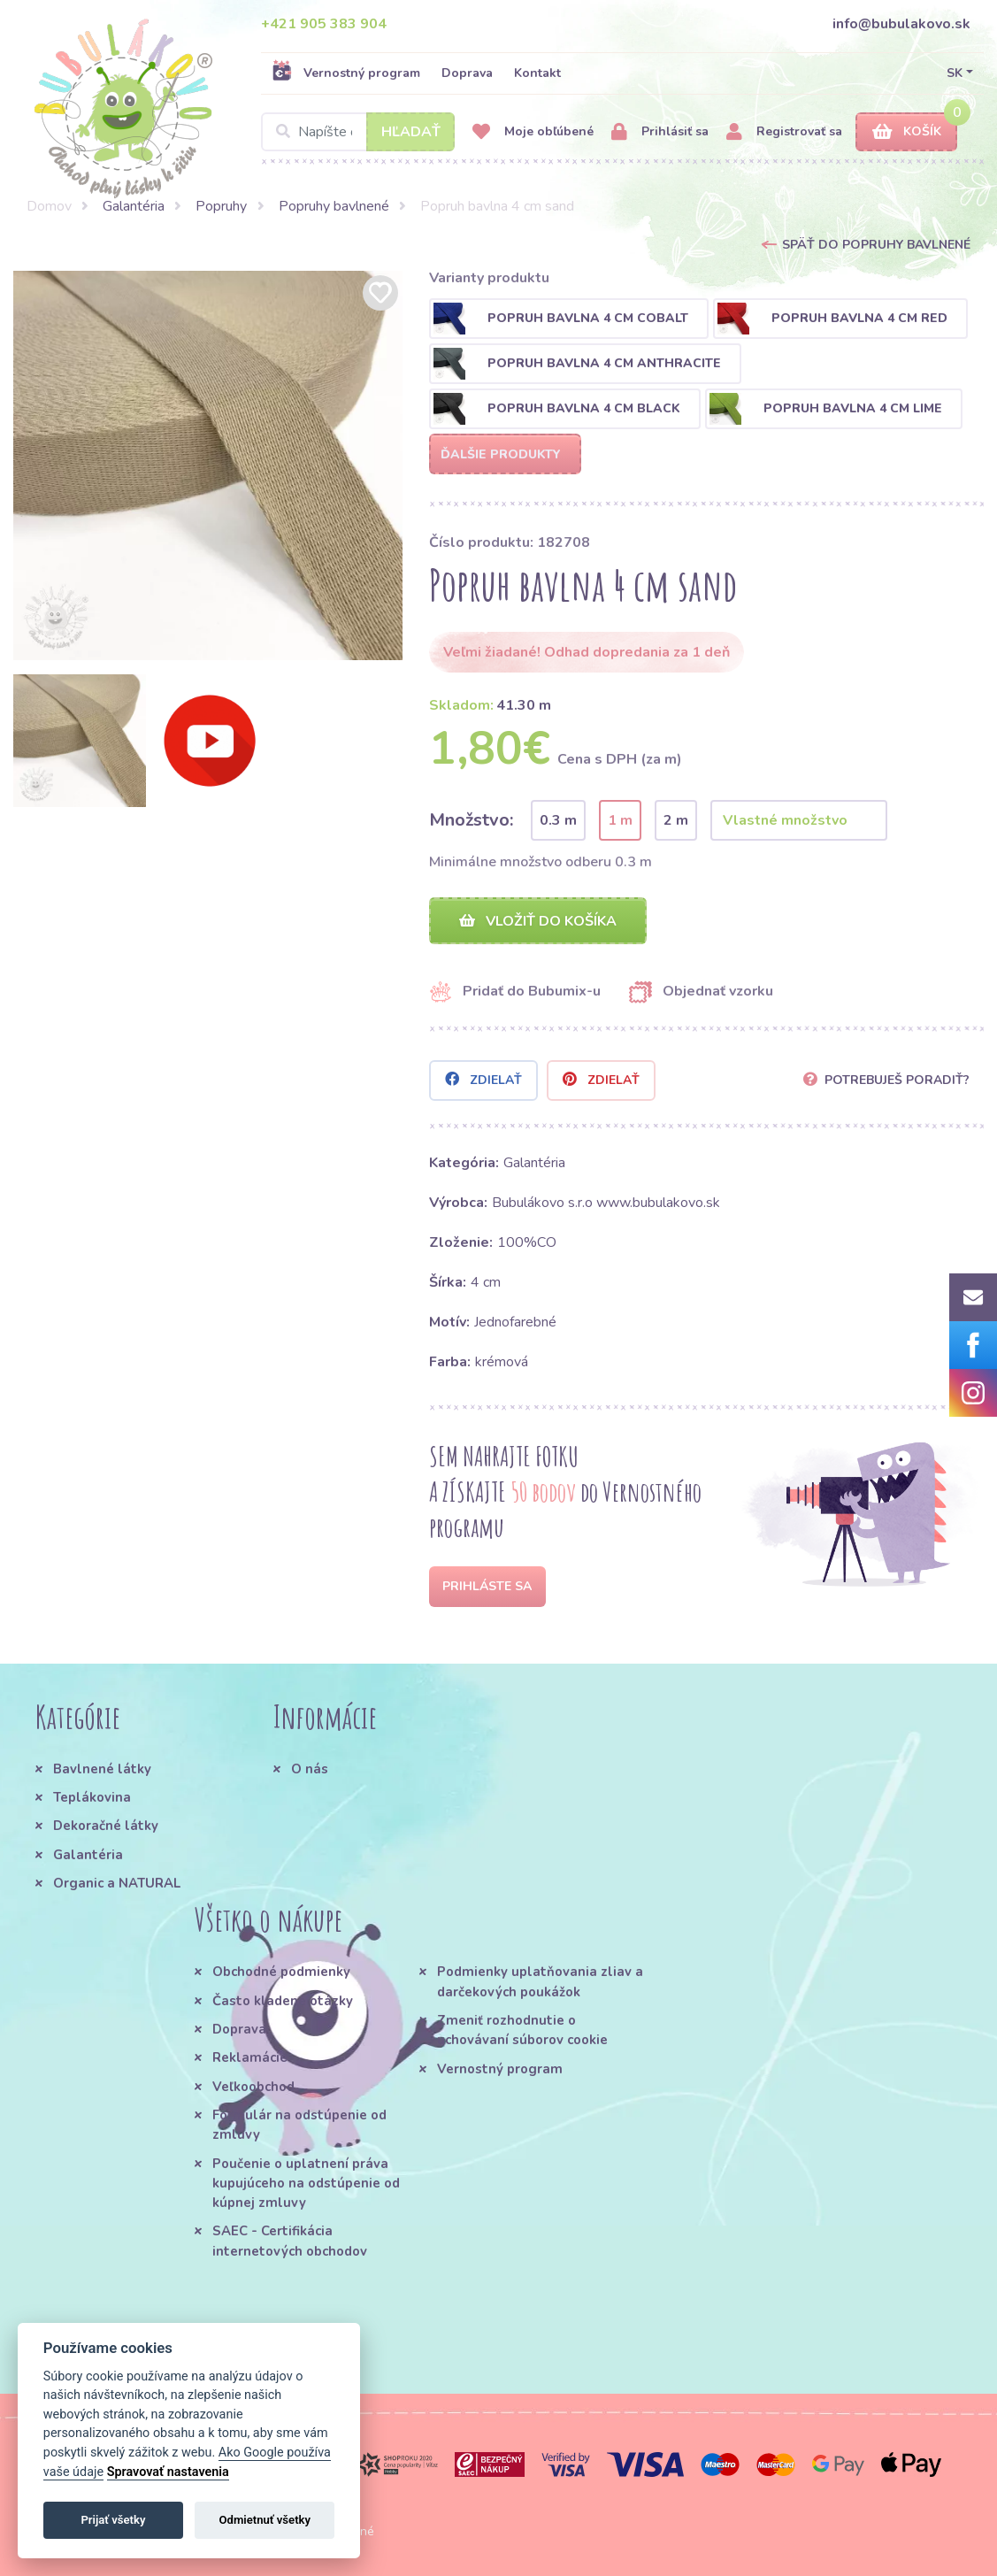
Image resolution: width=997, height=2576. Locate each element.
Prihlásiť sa (660, 132)
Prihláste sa (487, 1586)
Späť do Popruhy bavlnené (876, 244)
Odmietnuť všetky (265, 2519)
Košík (906, 132)
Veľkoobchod (253, 2086)
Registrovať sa (784, 132)
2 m (675, 820)
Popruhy (221, 206)
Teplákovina (92, 1797)
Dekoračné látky (105, 1826)
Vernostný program (346, 72)
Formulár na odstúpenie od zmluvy (299, 2124)
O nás (309, 1769)
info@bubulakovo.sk (901, 24)
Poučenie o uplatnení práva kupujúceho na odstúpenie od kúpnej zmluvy (306, 2183)
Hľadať (411, 132)
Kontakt (537, 73)
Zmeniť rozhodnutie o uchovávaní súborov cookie (522, 2030)
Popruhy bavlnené (334, 206)
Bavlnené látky (102, 1769)
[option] (208, 465)
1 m (620, 820)
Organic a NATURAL (116, 1883)
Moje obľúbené (533, 132)
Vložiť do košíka (538, 921)
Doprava (467, 73)
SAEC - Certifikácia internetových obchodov (289, 2241)
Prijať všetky (113, 2519)
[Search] (358, 131)
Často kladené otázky (282, 2001)
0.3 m (558, 820)
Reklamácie (250, 2058)
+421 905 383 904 (324, 24)
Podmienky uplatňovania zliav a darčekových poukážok (540, 1982)
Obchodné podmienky (281, 1972)
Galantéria (134, 206)
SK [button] (954, 73)
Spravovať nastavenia (168, 2472)
